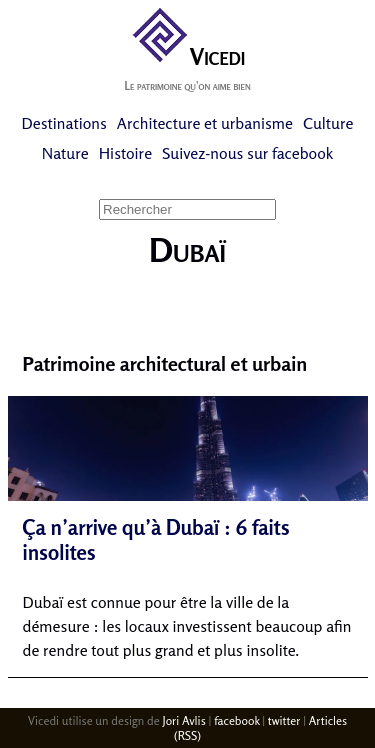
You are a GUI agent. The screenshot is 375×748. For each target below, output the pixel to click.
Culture (328, 123)
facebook (236, 720)
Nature (65, 153)
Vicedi (187, 56)
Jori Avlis (184, 720)
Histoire (125, 153)
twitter (284, 720)
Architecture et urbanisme (205, 123)
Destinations (64, 123)
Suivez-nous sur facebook (247, 153)
